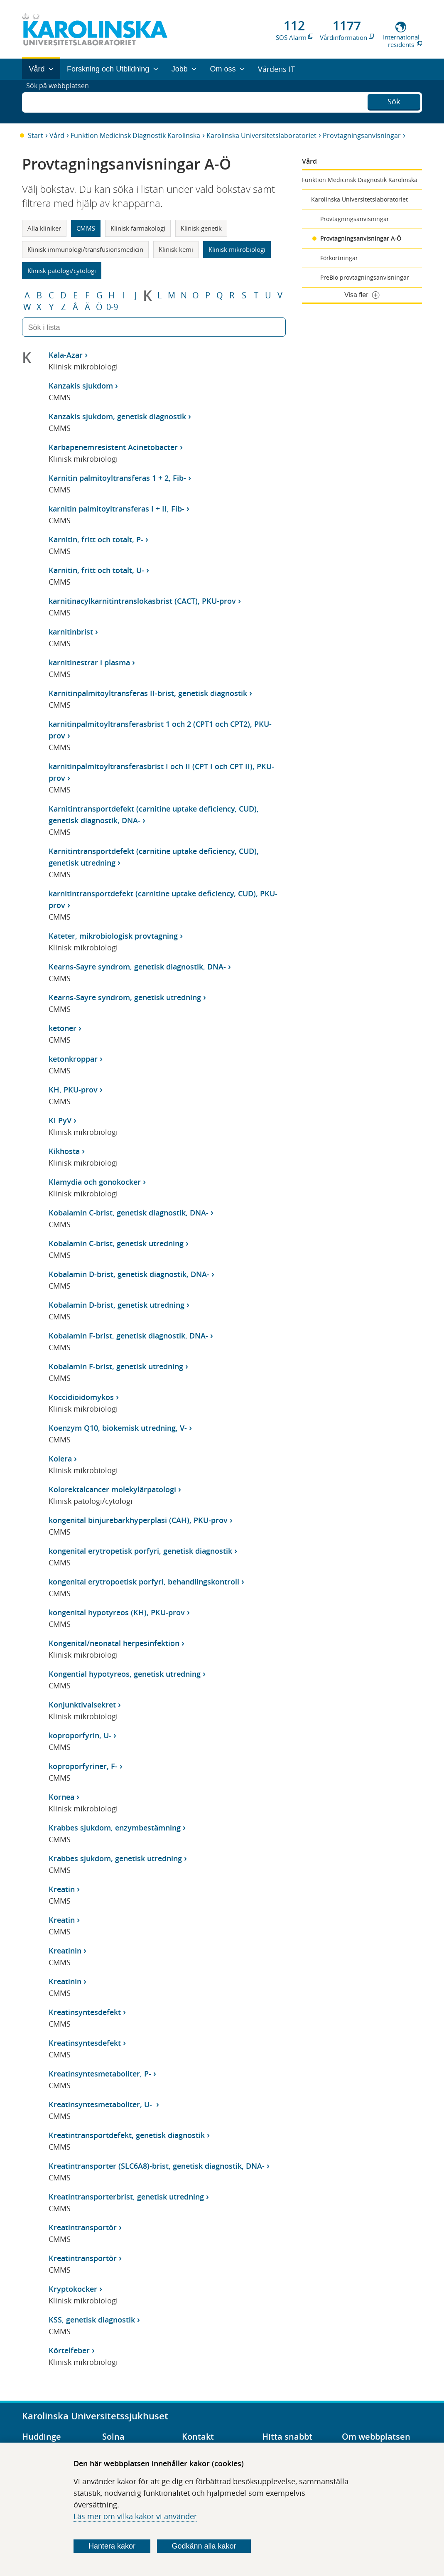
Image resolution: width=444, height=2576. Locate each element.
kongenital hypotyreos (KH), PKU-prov (117, 1612)
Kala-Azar (66, 355)
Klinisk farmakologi (137, 228)
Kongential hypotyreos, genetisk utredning (125, 1674)
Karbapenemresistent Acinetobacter (113, 447)
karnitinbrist (71, 632)
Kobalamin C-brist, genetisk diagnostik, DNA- (129, 1213)
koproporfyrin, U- (80, 1735)
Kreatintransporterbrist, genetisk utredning (126, 2197)
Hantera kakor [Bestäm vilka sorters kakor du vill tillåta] (111, 2546)
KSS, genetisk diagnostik (92, 2320)
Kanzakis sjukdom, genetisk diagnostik (117, 416)
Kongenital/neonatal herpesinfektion (114, 1643)
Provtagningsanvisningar (362, 135)
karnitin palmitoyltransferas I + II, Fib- (116, 509)
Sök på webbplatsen (61, 101)
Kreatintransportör (83, 2227)
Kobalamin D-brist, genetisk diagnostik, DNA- (129, 1274)
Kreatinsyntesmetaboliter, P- (100, 2074)
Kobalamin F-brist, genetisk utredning (116, 1366)
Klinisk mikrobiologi (237, 249)
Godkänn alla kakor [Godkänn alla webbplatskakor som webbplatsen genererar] (204, 2546)
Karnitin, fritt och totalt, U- (96, 570)
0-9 (112, 307)
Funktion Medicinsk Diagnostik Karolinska (135, 135)
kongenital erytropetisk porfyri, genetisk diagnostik (140, 1551)
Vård (56, 135)
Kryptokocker (73, 2289)
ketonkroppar (73, 1059)
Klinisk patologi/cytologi (61, 270)
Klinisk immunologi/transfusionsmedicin (85, 249)
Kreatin (62, 1889)
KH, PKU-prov (73, 1090)
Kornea (61, 1797)
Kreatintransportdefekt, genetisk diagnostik (127, 2135)
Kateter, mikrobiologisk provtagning (113, 936)
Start (35, 135)
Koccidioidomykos (81, 1397)
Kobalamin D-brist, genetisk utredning (116, 1305)
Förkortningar (339, 258)
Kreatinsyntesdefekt (85, 2012)
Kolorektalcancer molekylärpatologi (112, 1489)
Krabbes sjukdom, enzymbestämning (115, 1828)
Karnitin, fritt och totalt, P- (96, 539)
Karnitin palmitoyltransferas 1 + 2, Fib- (117, 478)
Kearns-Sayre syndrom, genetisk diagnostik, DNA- (137, 967)
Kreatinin (65, 1951)
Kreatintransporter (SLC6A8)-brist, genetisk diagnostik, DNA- (157, 2166)
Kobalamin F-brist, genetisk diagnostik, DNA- (128, 1336)
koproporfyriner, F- (83, 1766)
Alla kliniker (44, 228)
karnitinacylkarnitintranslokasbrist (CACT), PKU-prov (142, 601)
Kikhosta (64, 1151)
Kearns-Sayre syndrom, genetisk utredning (125, 997)
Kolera (60, 1459)
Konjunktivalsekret (82, 1705)
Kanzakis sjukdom (81, 386)
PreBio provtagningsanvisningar (364, 277)
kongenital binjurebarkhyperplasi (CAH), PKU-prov (138, 1520)
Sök (394, 101)
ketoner (62, 1028)
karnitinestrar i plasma (89, 662)
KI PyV (60, 1120)
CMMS (85, 228)
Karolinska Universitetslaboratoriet (261, 135)
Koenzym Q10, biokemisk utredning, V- (118, 1428)
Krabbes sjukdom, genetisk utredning (115, 1858)
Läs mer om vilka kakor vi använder (135, 2516)
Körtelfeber (69, 2350)
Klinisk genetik (201, 228)
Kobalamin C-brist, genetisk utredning (116, 1243)
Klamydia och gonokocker (95, 1182)
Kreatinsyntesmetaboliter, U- (101, 2104)
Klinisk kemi (176, 249)
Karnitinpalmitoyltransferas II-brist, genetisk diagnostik (148, 693)
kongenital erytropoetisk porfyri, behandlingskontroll (144, 1582)
